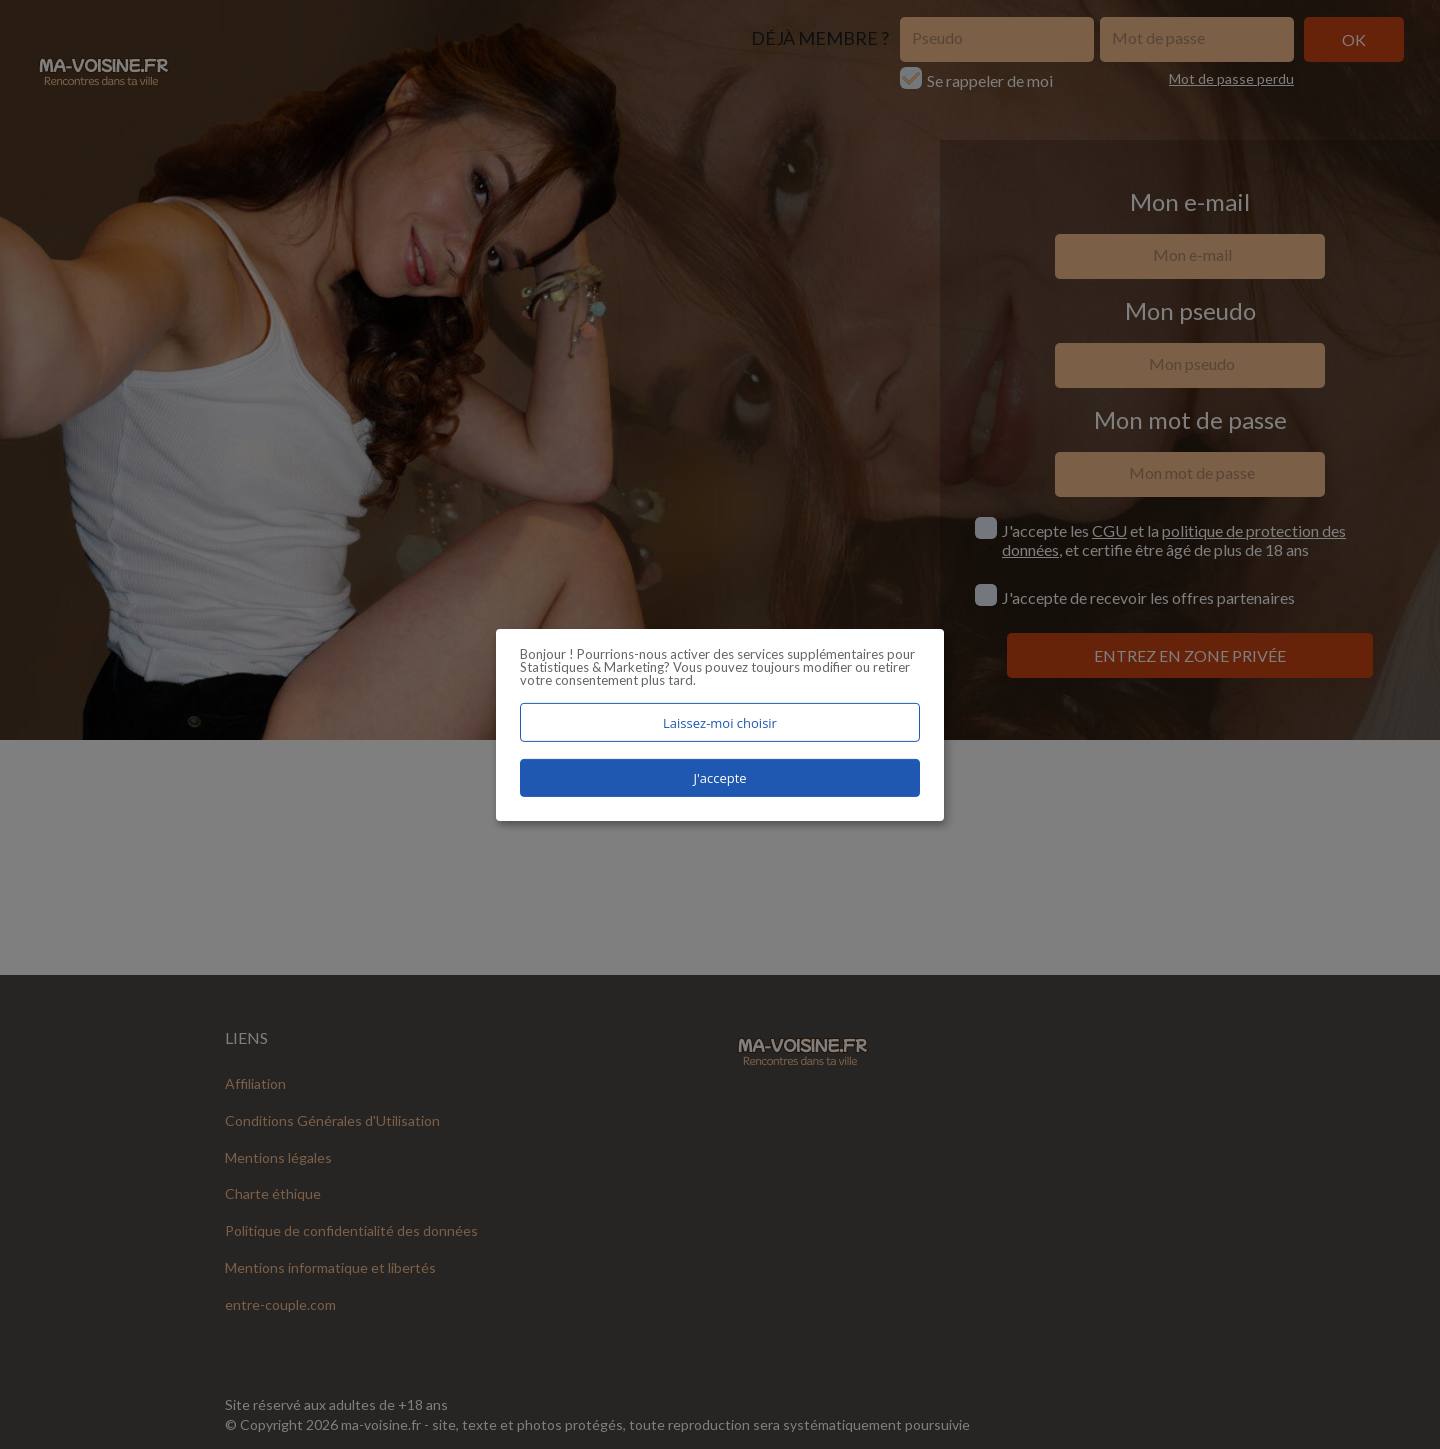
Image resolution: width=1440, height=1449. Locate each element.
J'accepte (719, 778)
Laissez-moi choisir (720, 722)
